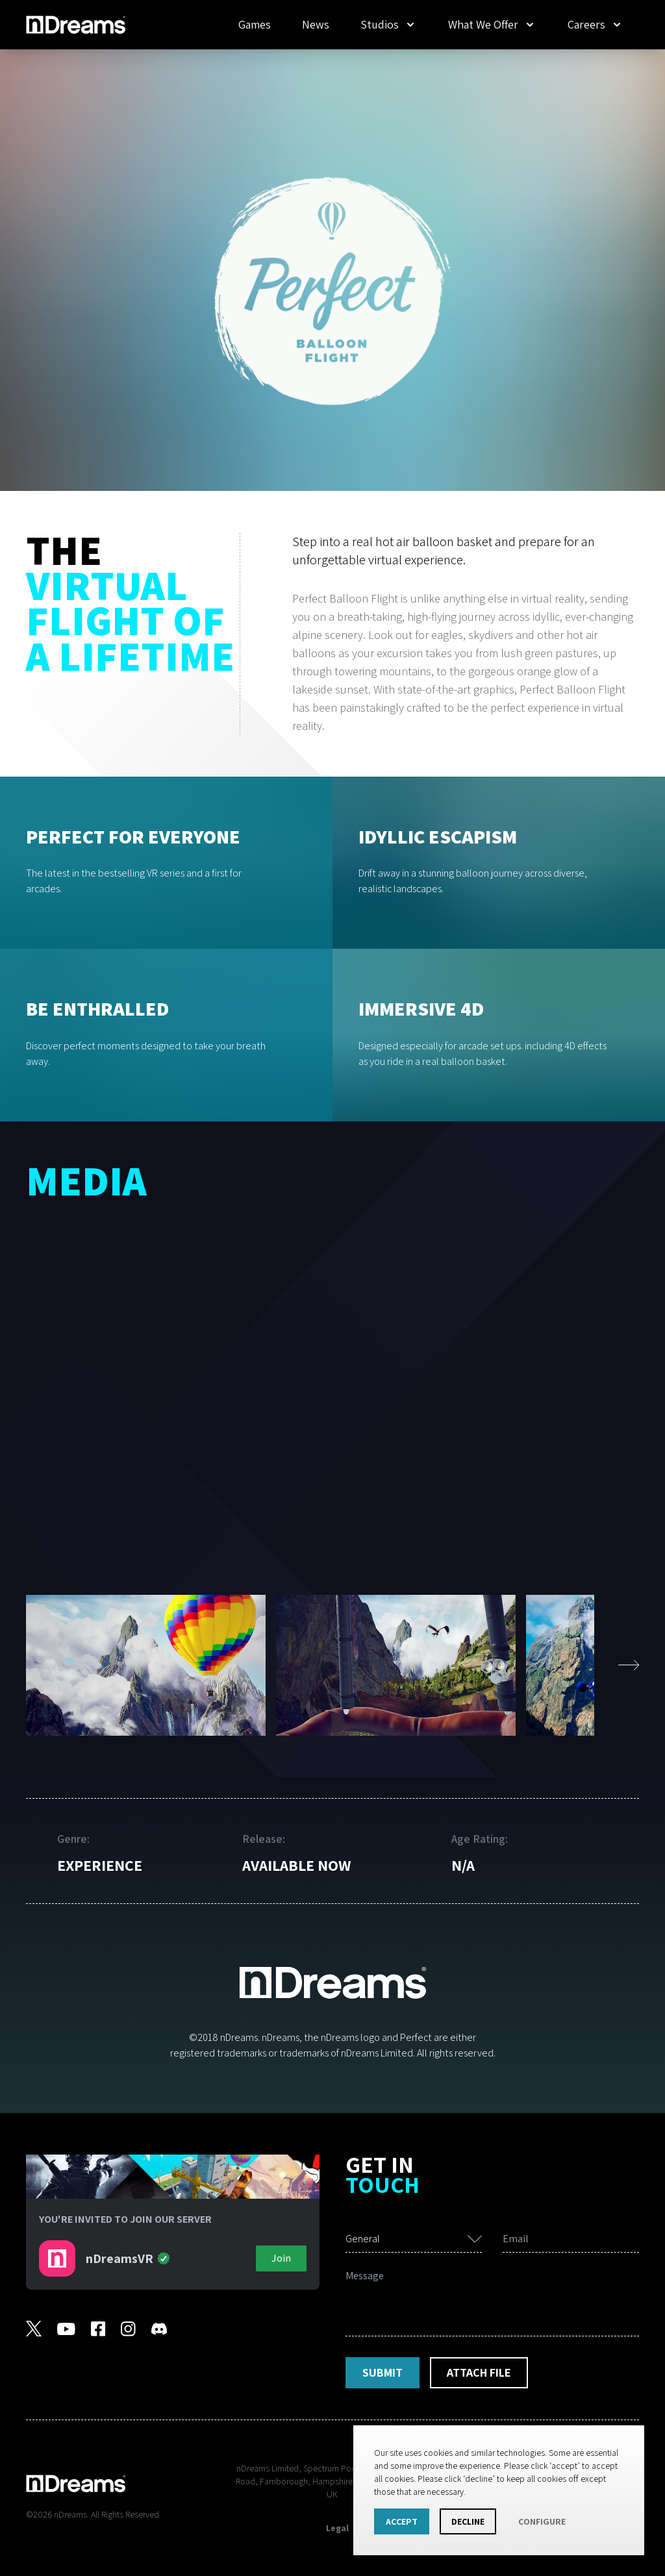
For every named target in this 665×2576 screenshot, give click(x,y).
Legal (337, 2528)
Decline (467, 2521)
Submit (382, 2372)
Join (281, 2258)
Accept (402, 2521)
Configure (542, 2521)
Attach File (479, 2372)
